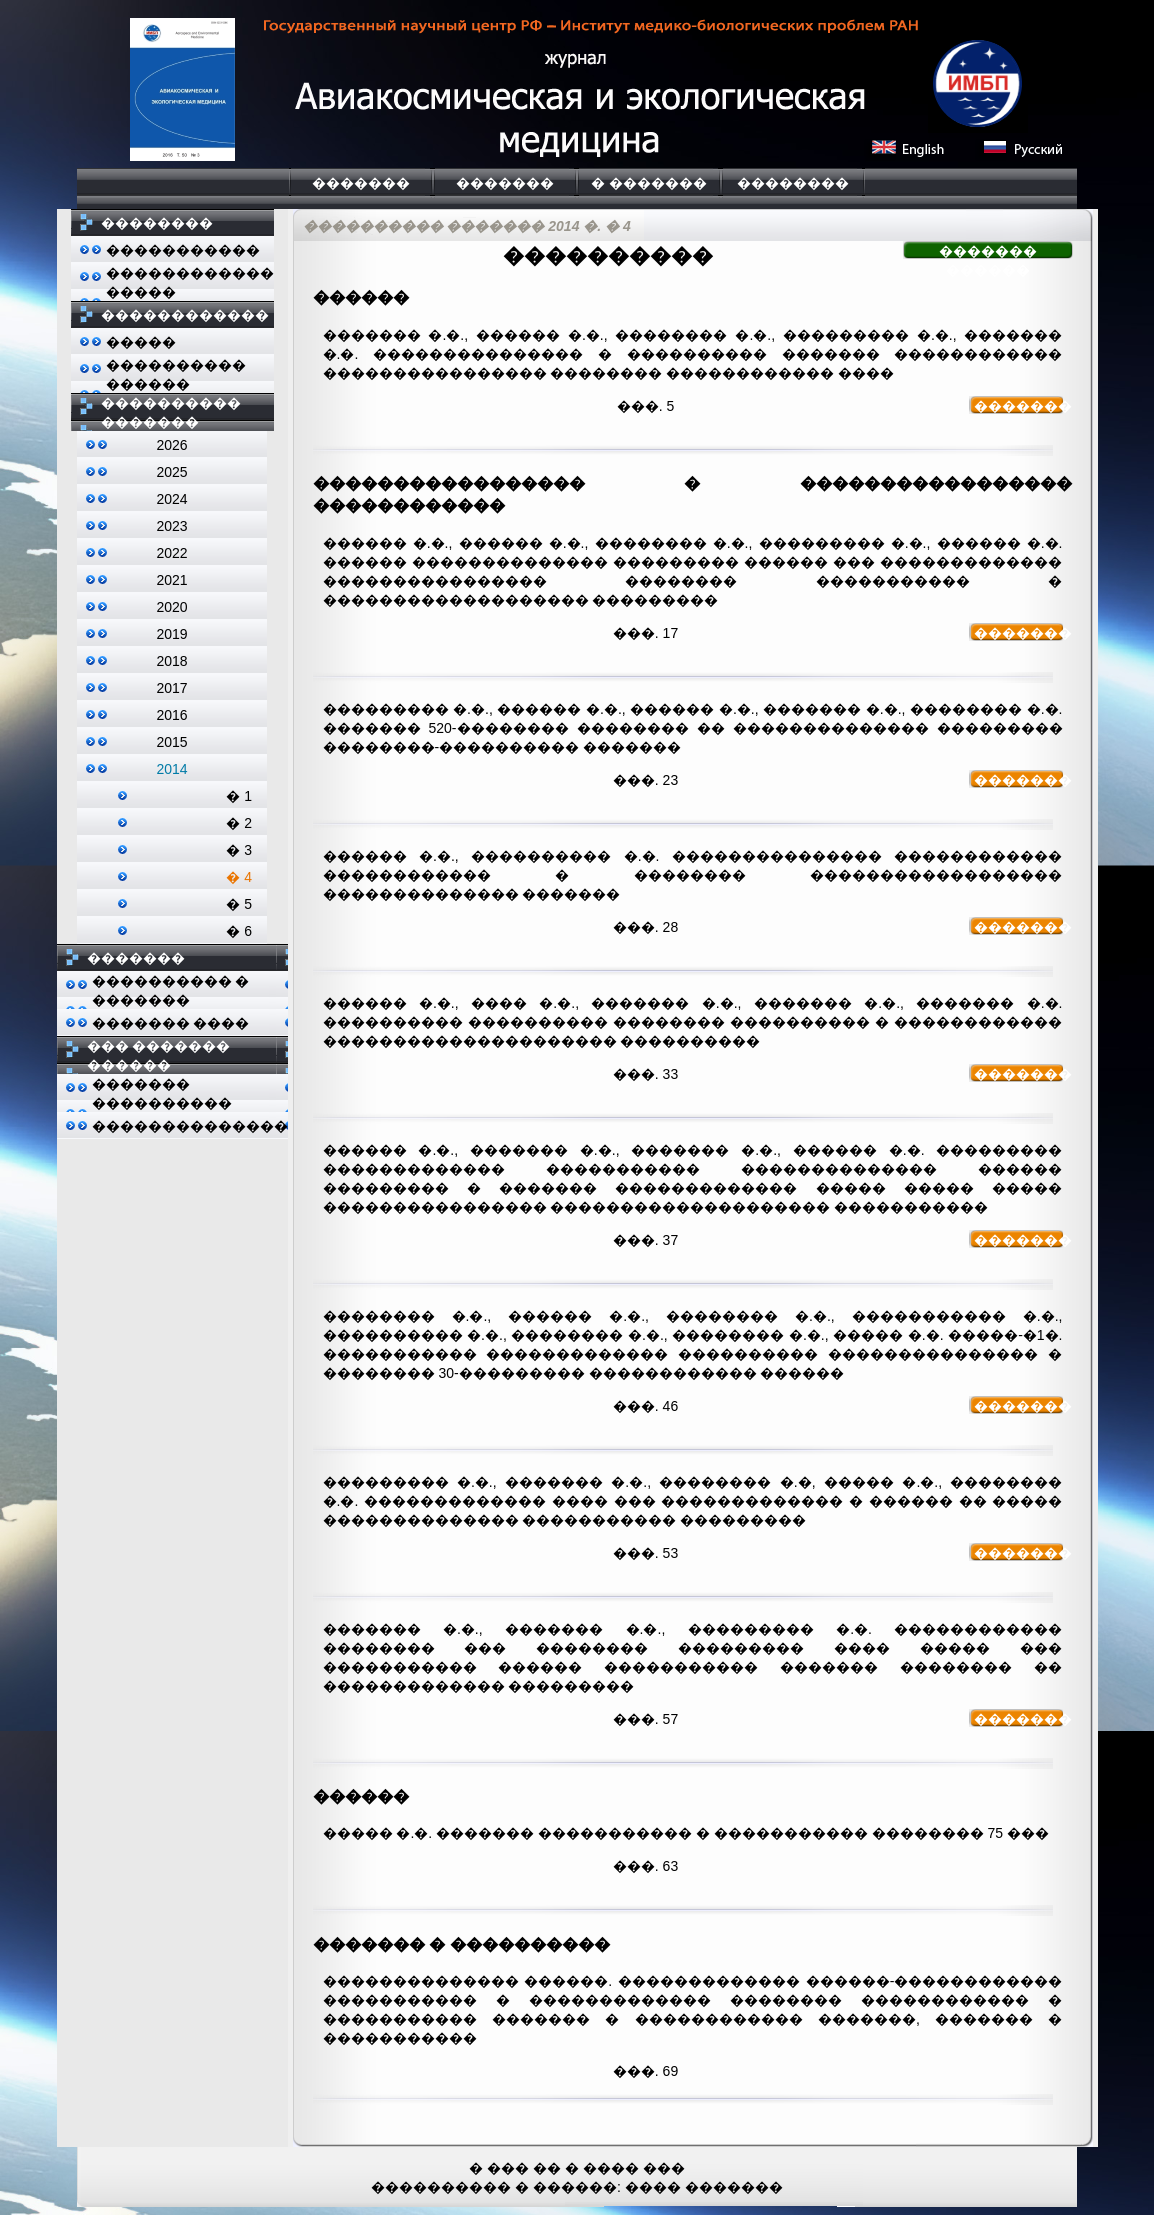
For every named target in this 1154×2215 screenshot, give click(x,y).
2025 (171, 472)
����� (141, 342)
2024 (171, 499)
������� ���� (171, 1023)
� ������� (649, 183)
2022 (171, 553)
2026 (171, 445)
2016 (171, 715)
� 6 (239, 931)
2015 (171, 742)
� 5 (239, 904)
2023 (171, 526)
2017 (171, 688)
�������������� (190, 1126)
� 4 (239, 877)
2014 (171, 769)
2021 (171, 580)
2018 (171, 661)
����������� (183, 250)
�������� (793, 183)
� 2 (239, 823)
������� (361, 183)
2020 (171, 607)
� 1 (239, 796)
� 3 (239, 850)
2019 (171, 634)
